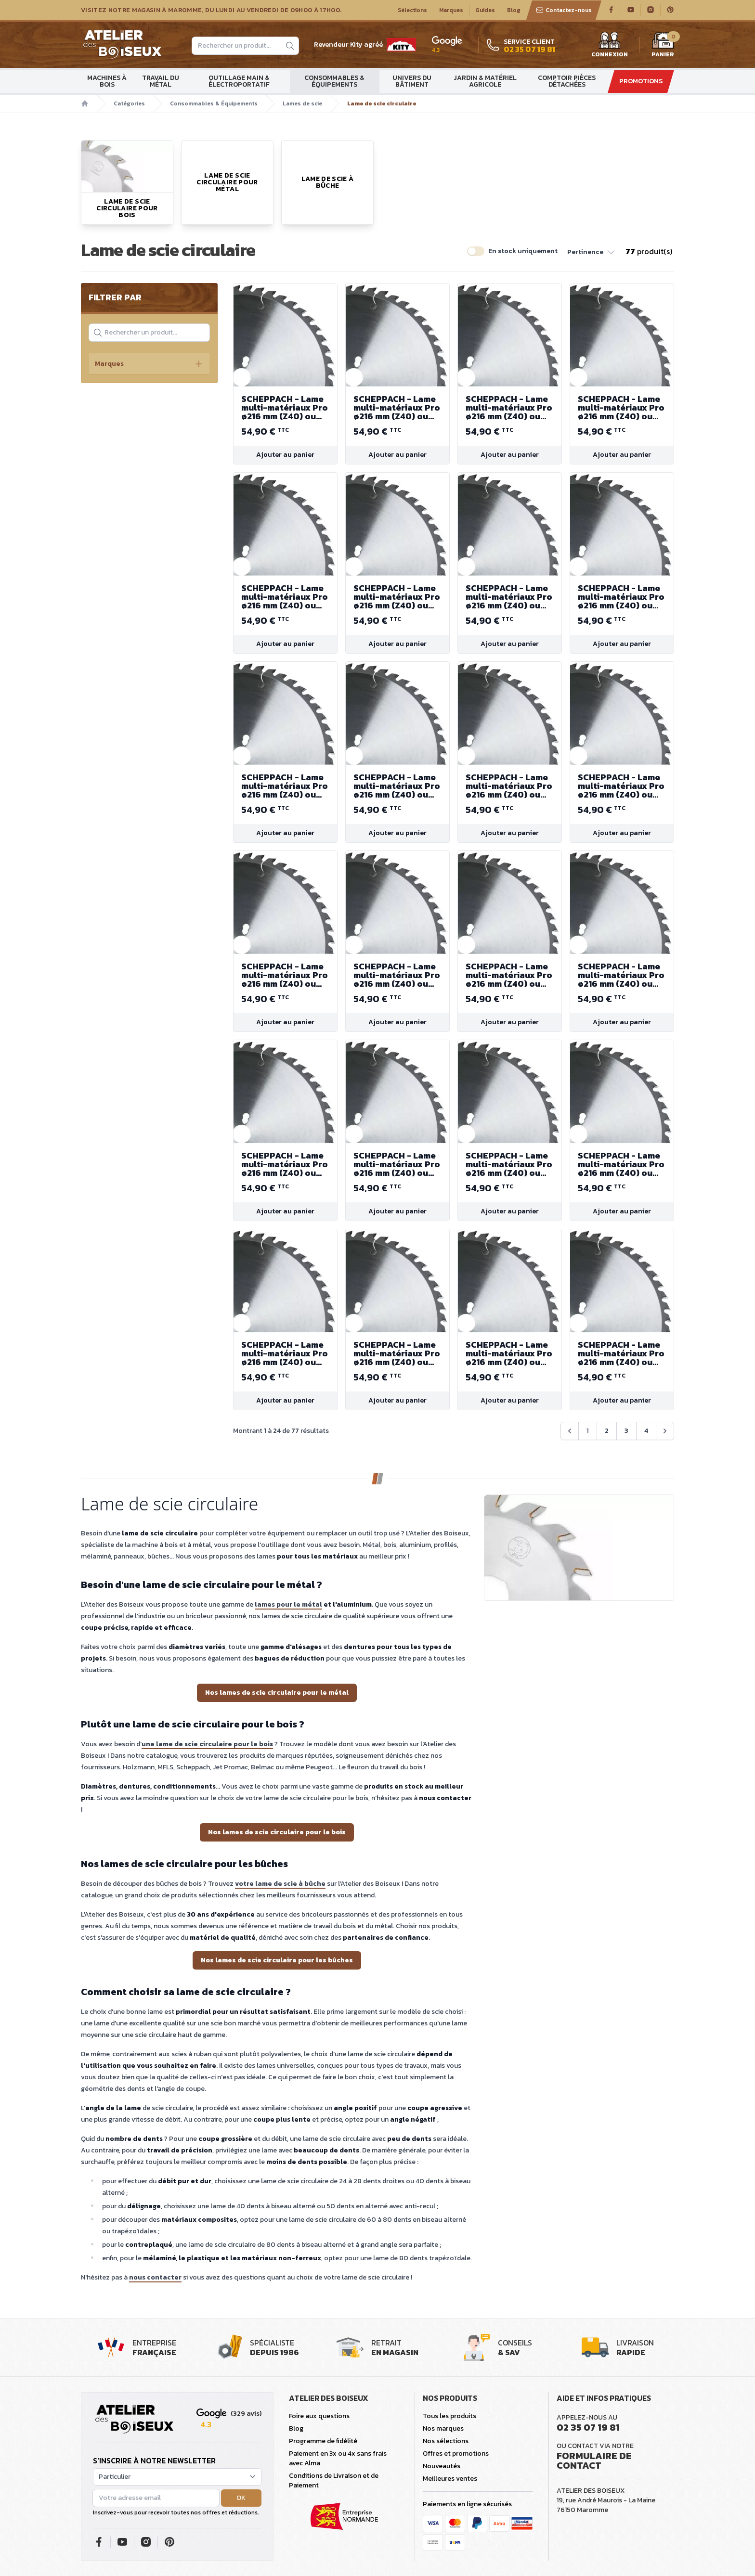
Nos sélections (446, 2441)
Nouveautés (441, 2466)
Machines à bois (107, 81)
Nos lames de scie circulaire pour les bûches (277, 1960)
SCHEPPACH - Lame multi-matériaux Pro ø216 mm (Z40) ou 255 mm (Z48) (285, 408)
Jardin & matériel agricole (485, 81)
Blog (514, 10)
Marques (451, 10)
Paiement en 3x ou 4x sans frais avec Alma (338, 2458)
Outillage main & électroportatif (239, 81)
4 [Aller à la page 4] (646, 1431)
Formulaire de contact (594, 2460)
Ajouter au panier (285, 455)
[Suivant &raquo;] (665, 1431)
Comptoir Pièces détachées (567, 81)
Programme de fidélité (323, 2441)
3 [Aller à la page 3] (626, 1431)
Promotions (641, 81)
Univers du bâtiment (411, 81)
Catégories (129, 103)
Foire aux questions (319, 2416)
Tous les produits (449, 2416)
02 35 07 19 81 (588, 2427)
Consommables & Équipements (334, 81)
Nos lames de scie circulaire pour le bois (277, 1832)
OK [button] (241, 2498)
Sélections (412, 10)
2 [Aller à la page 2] (607, 1431)
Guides (485, 10)
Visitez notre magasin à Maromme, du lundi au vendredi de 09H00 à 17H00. (211, 10)
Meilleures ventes (450, 2478)
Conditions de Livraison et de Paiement (333, 2480)
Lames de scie (302, 103)
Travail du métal (160, 81)
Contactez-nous (564, 10)
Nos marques (443, 2428)
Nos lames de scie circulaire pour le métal (277, 1692)
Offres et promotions (456, 2453)
